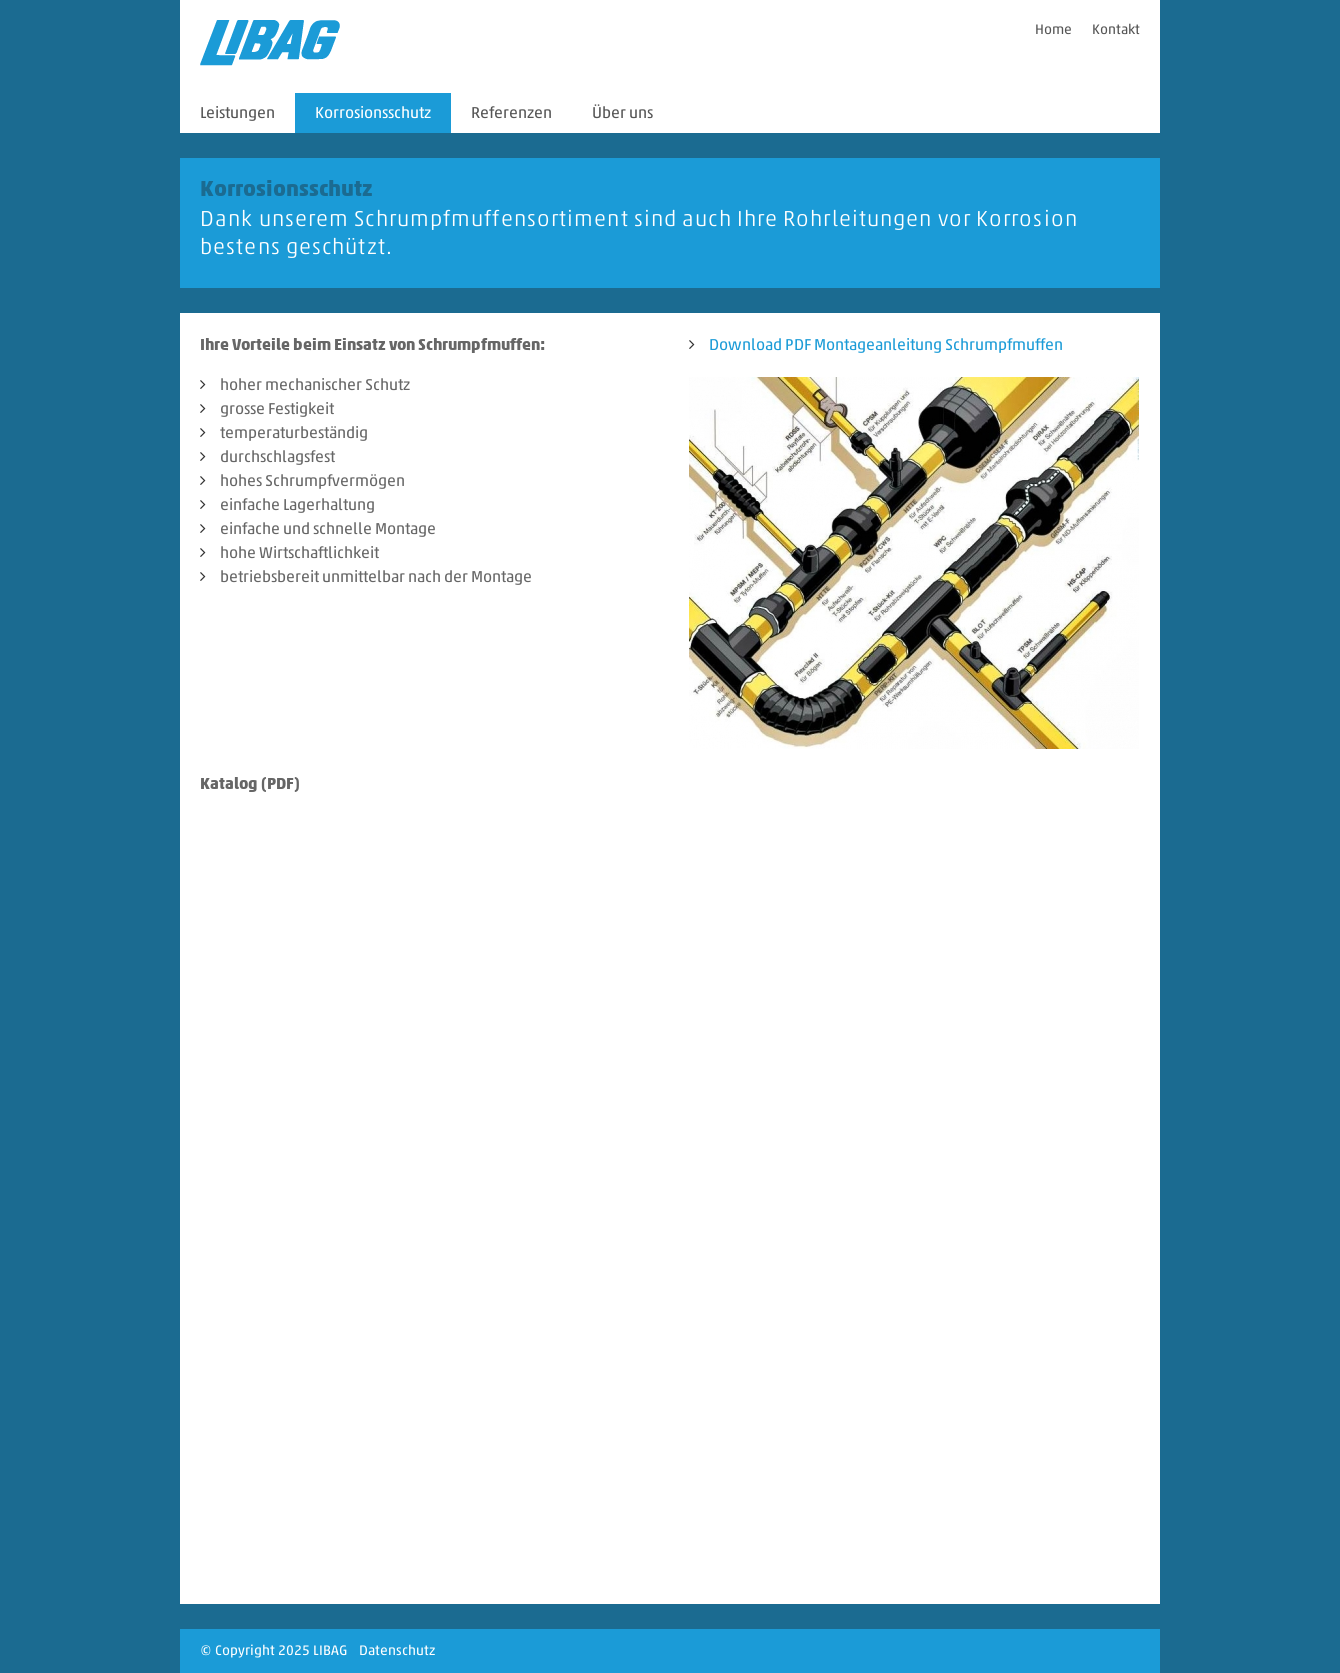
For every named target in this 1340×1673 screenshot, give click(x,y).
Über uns (622, 112)
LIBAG (330, 1650)
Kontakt (1116, 29)
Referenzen (511, 112)
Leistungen (237, 112)
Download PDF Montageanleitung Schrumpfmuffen (886, 344)
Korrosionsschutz (373, 112)
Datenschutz (397, 1650)
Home (1053, 29)
